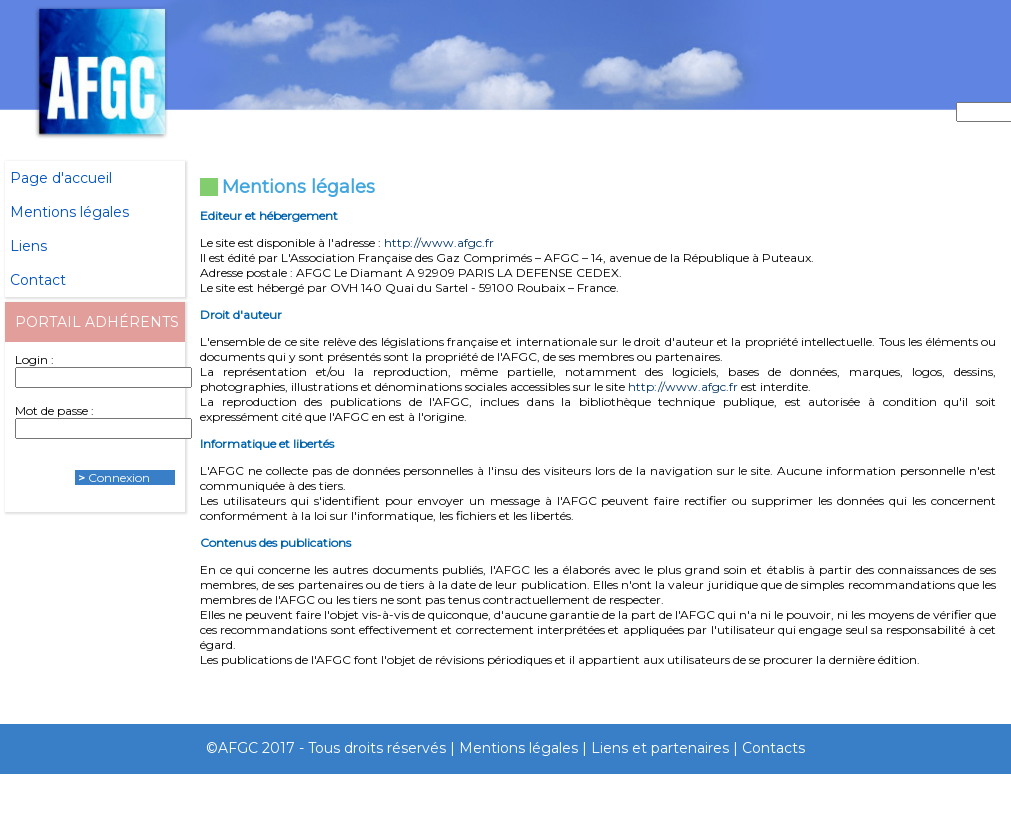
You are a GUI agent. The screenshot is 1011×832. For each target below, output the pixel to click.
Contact (38, 280)
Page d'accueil (61, 178)
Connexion (119, 477)
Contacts (773, 748)
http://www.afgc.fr (439, 242)
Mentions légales (69, 212)
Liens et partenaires (660, 748)
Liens (28, 246)
